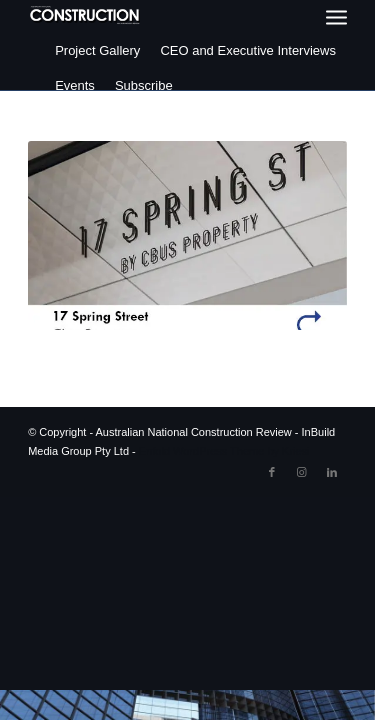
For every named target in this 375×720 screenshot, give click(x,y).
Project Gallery (97, 50)
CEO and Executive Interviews (248, 50)
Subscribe (144, 85)
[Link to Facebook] (272, 472)
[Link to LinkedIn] (332, 472)
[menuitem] (336, 17)
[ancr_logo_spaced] (85, 15)
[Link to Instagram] (302, 472)
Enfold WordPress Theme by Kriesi (224, 451)
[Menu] (336, 17)
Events (75, 85)
